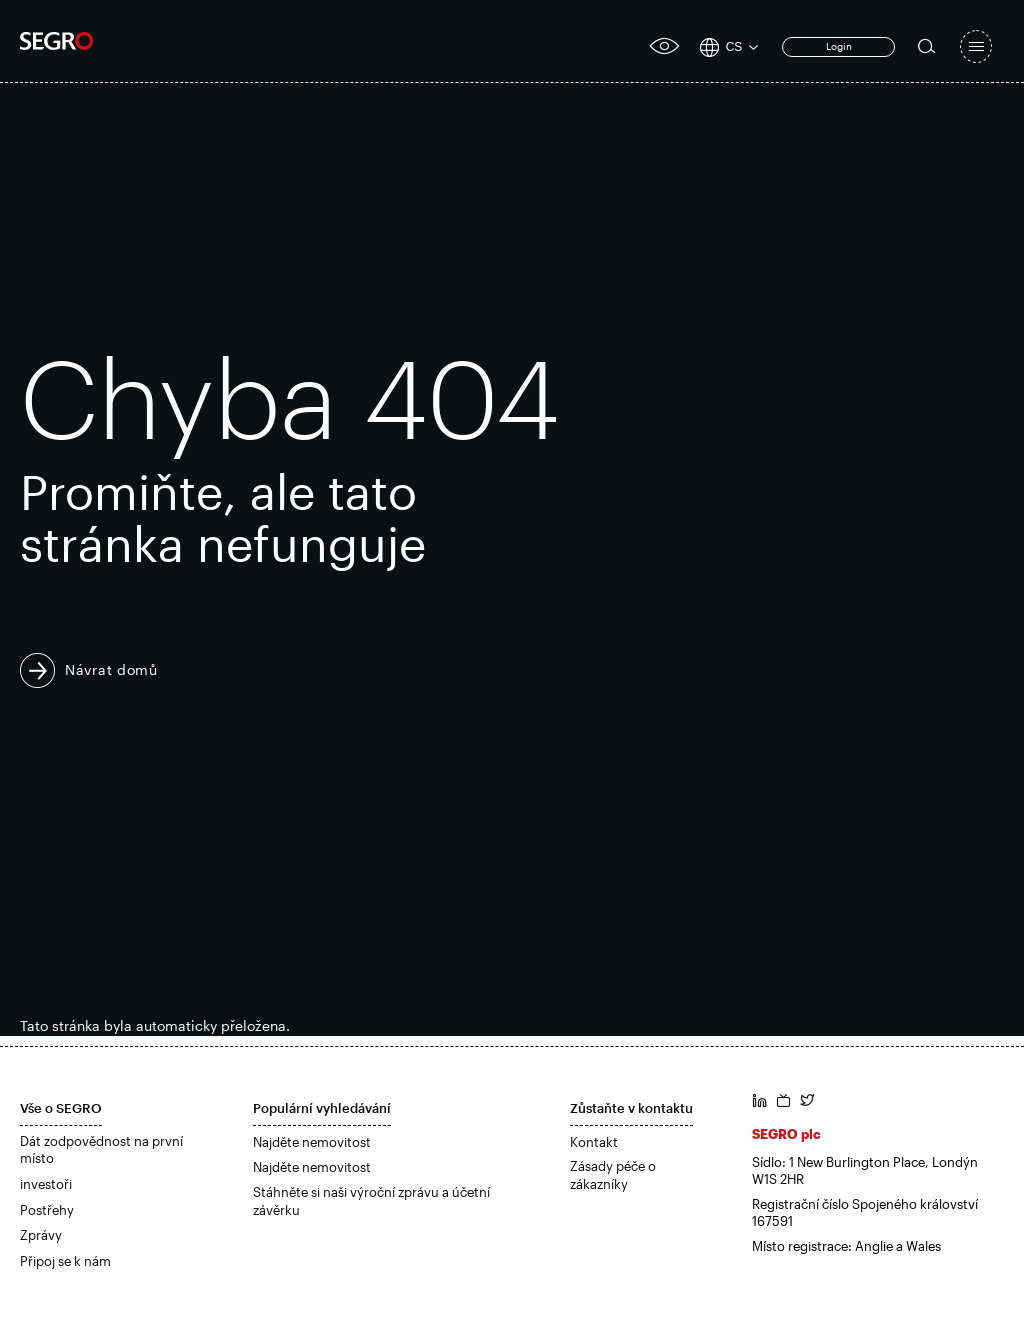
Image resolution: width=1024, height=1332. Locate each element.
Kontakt (594, 1142)
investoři (46, 1184)
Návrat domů (111, 669)
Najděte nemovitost (312, 1142)
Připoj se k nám (65, 1261)
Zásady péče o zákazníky (613, 1175)
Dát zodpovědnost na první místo (101, 1150)
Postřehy (47, 1210)
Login (839, 46)
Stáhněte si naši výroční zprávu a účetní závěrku (371, 1201)
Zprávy (41, 1235)
